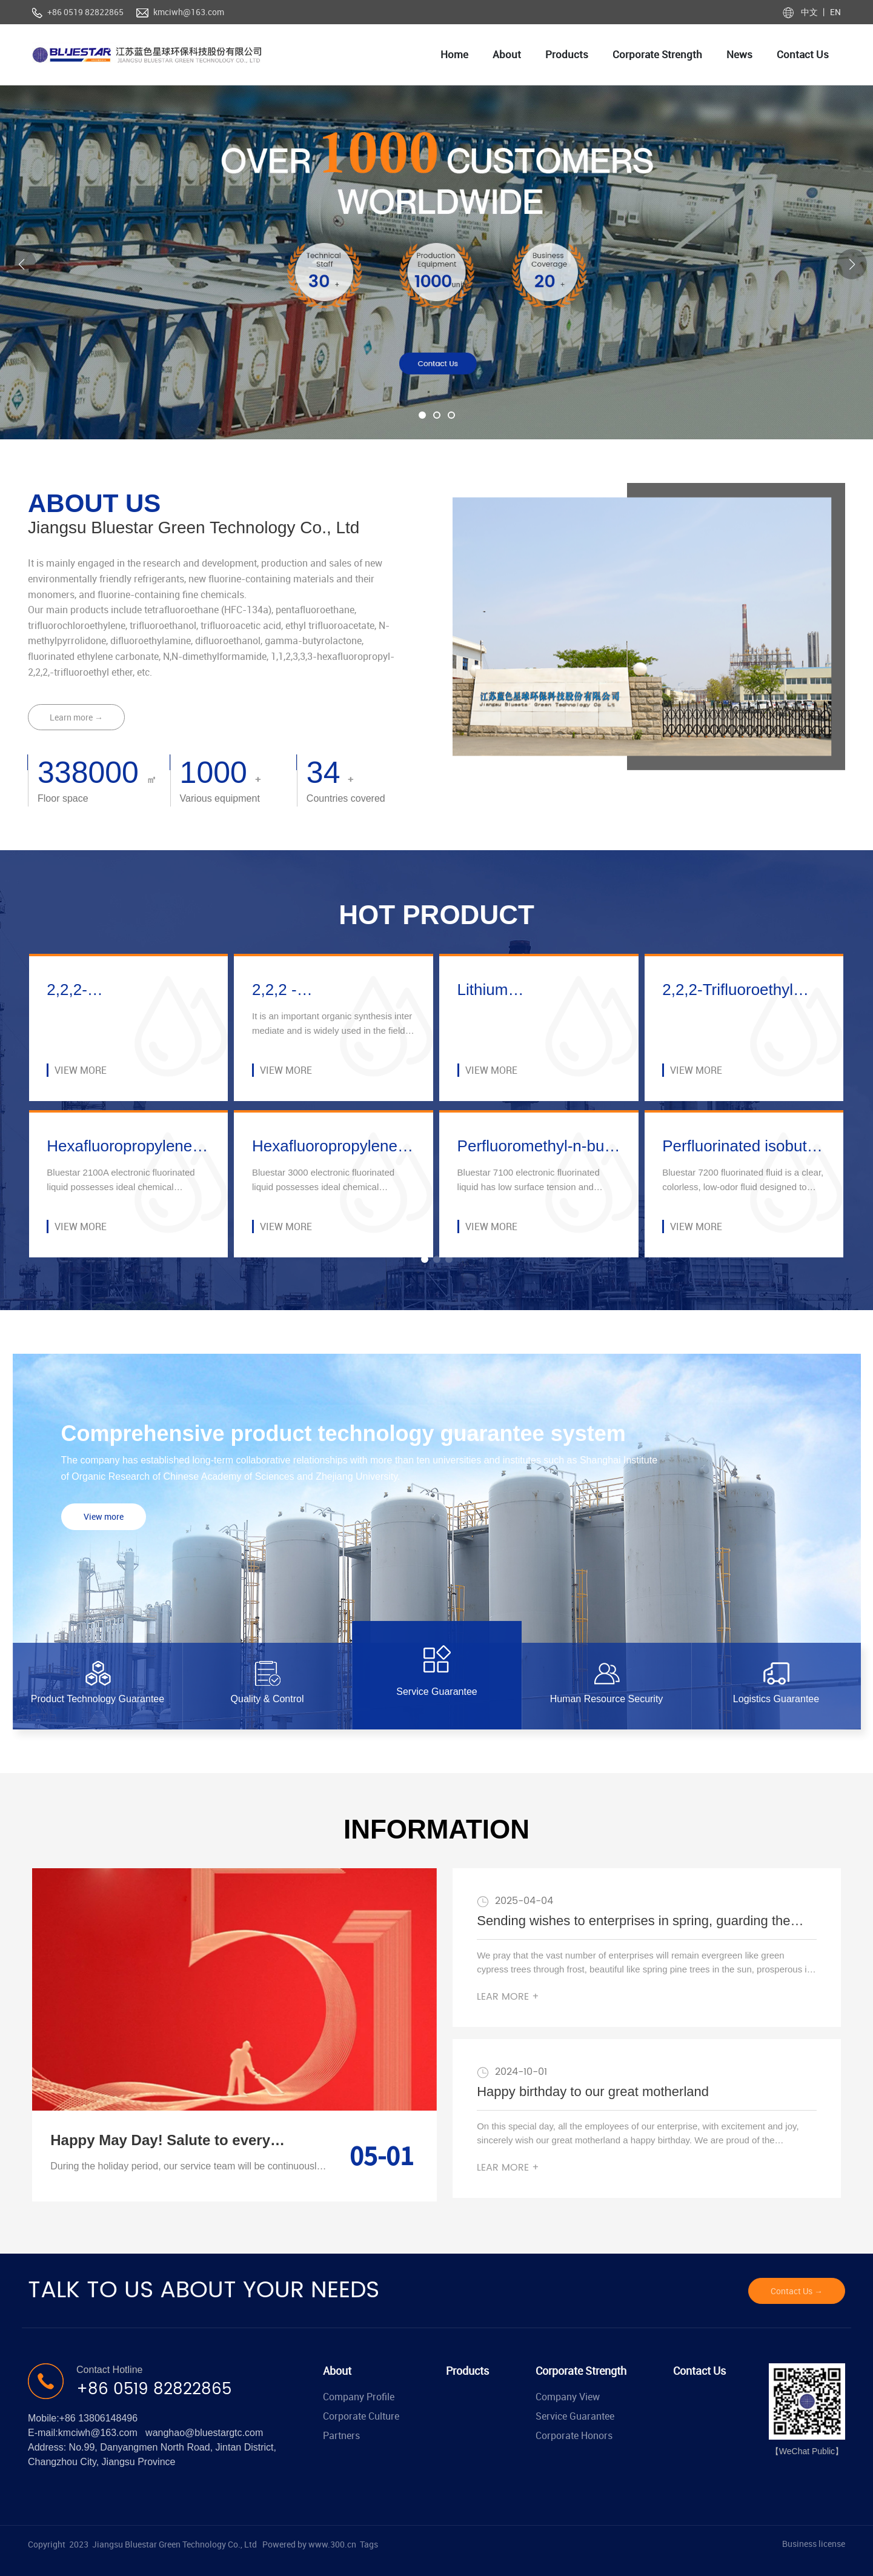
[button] (422, 415)
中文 (810, 12)
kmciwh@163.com (188, 12)
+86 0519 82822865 (85, 12)
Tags (369, 2544)
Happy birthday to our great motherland (593, 2091)
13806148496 (108, 2418)
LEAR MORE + (508, 1997)
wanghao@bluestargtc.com (204, 2433)
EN (834, 12)
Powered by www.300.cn (309, 2544)
